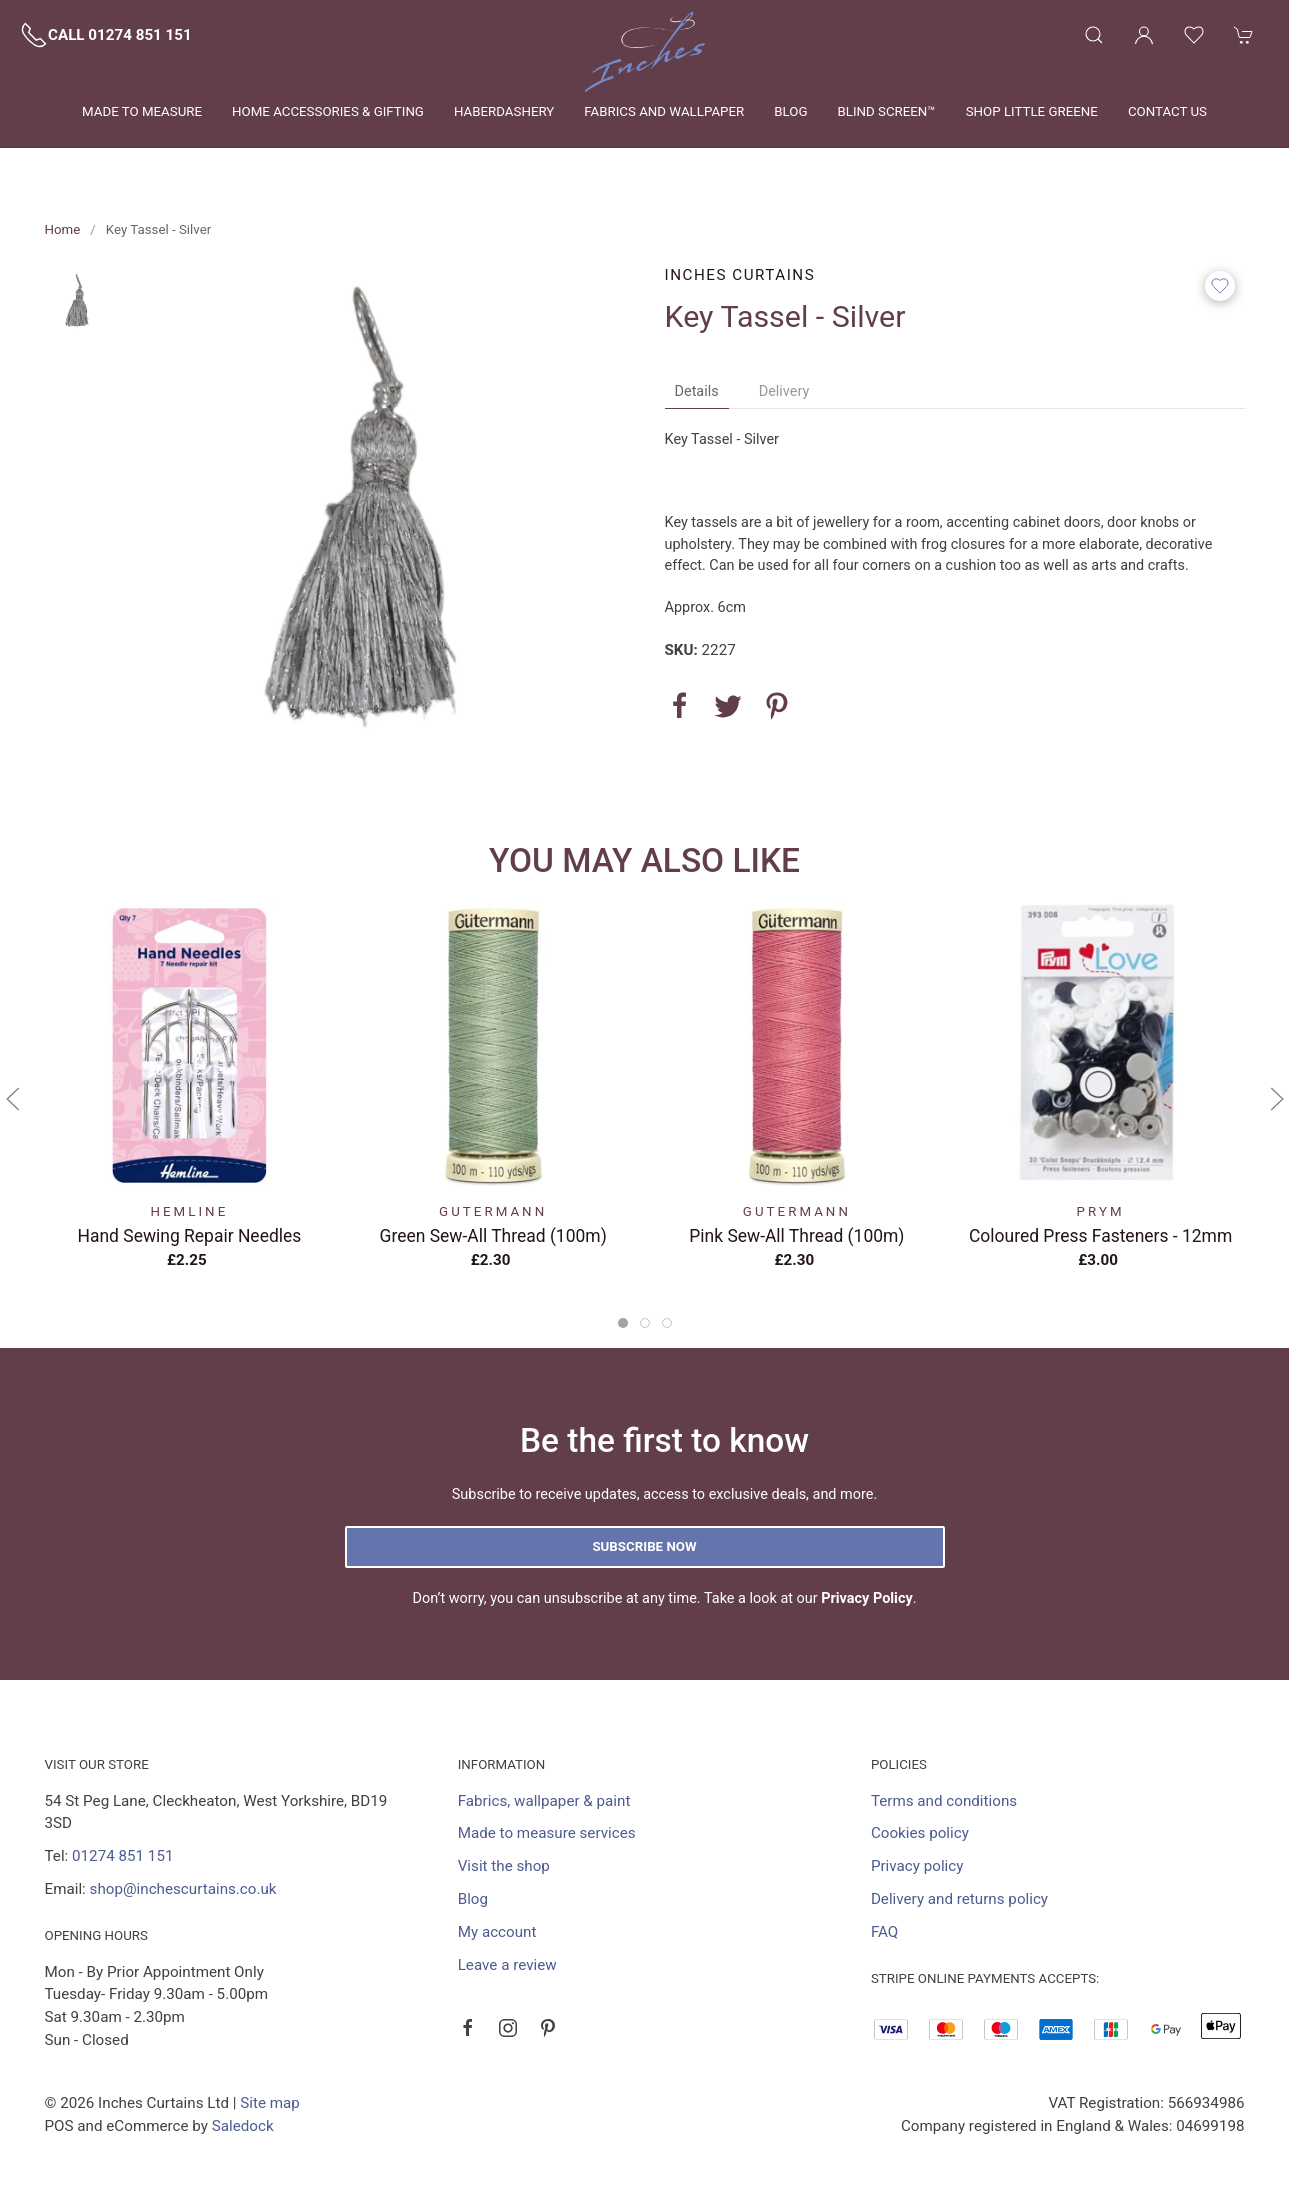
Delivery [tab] (784, 391)
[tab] (623, 1323)
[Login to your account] (1144, 35)
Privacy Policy (867, 1598)
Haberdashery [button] (504, 111)
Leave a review (507, 1965)
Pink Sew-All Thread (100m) (796, 1235)
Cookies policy (920, 1833)
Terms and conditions (944, 1801)
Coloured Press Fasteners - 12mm (1099, 1235)
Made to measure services (547, 1833)
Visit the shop (504, 1866)
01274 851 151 (122, 1856)
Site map (270, 2103)
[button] (1094, 35)
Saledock (243, 2126)
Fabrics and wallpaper (664, 111)
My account (497, 1932)
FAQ (884, 1932)
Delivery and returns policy (959, 1899)
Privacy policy (917, 1866)
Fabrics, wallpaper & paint (544, 1801)
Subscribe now (644, 1546)
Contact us (1167, 111)
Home (63, 229)
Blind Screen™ (886, 111)
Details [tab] (697, 391)
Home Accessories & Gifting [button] (328, 111)
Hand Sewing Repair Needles (189, 1235)
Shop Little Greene (1032, 111)
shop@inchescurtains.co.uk (183, 1889)
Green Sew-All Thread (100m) (492, 1235)
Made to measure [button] (142, 111)
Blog (790, 111)
